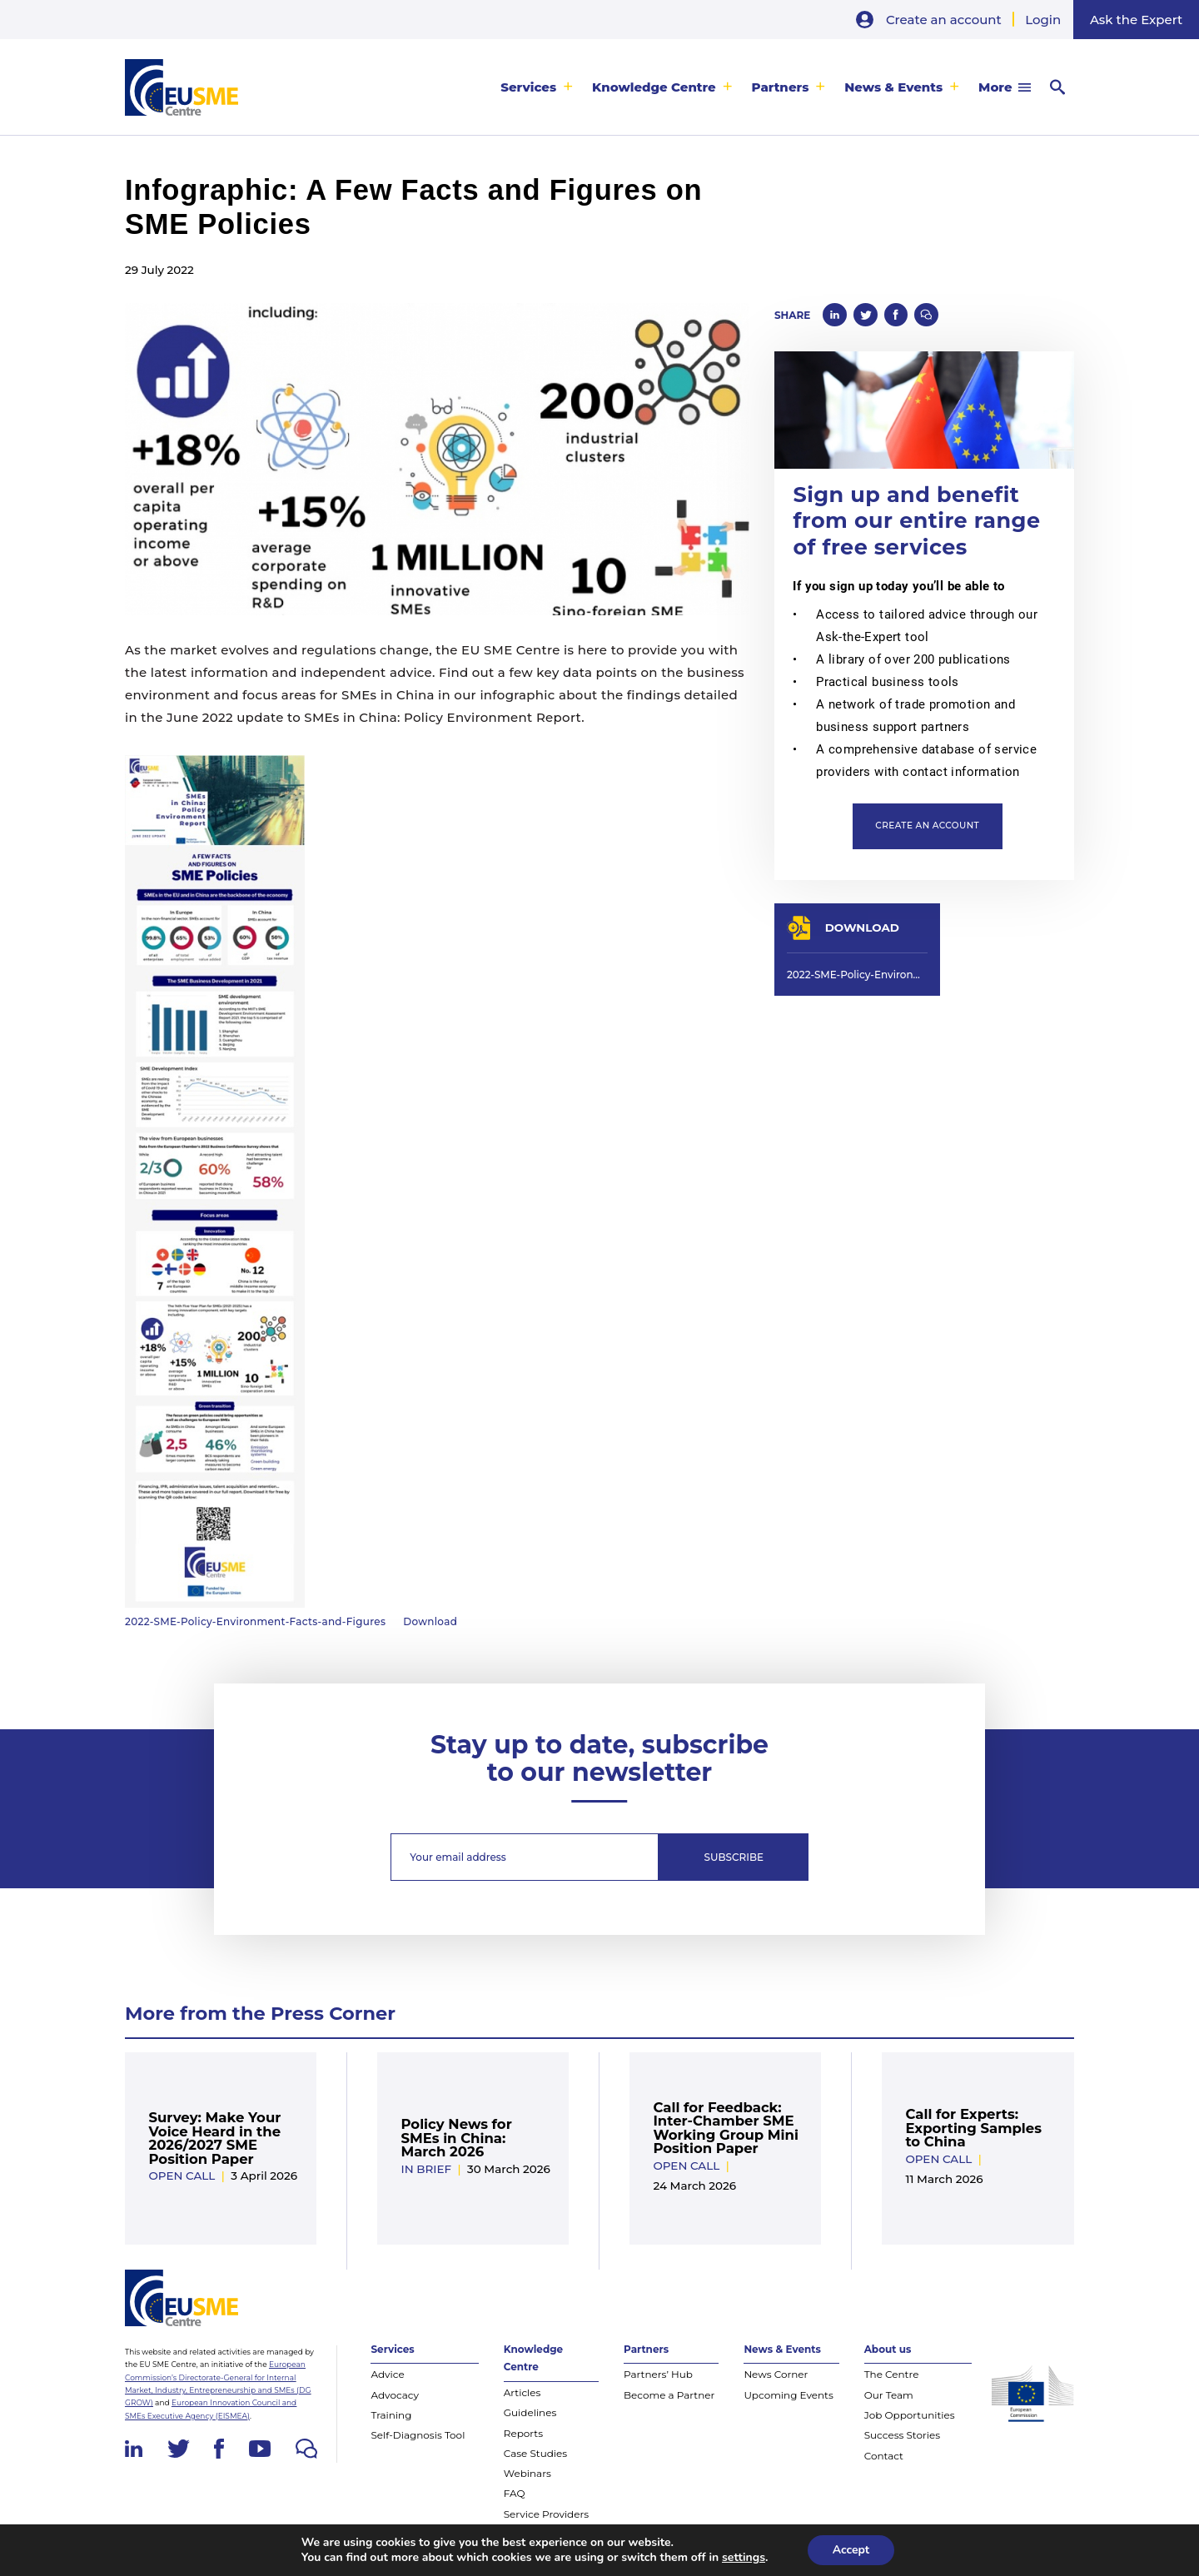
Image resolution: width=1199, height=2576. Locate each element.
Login (1043, 19)
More (995, 87)
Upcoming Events (788, 2395)
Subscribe (734, 1857)
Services (528, 87)
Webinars (527, 2473)
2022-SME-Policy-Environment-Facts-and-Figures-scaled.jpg (857, 974)
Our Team (888, 2395)
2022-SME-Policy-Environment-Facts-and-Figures (255, 1621)
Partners (780, 87)
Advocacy (395, 2395)
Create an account (944, 19)
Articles (522, 2392)
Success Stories (902, 2435)
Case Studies (535, 2453)
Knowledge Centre (654, 87)
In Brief (425, 2169)
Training (391, 2415)
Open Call (181, 2175)
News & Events (893, 87)
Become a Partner (669, 2395)
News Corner (776, 2374)
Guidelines (530, 2412)
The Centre (891, 2374)
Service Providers (546, 2514)
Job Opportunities (909, 2415)
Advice (387, 2374)
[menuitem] (536, 87)
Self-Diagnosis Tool (418, 2435)
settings (743, 2557)
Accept (851, 2550)
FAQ (514, 2493)
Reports (523, 2433)
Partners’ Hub (658, 2374)
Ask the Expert (1136, 19)
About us (888, 2349)
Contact (883, 2455)
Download (430, 1621)
